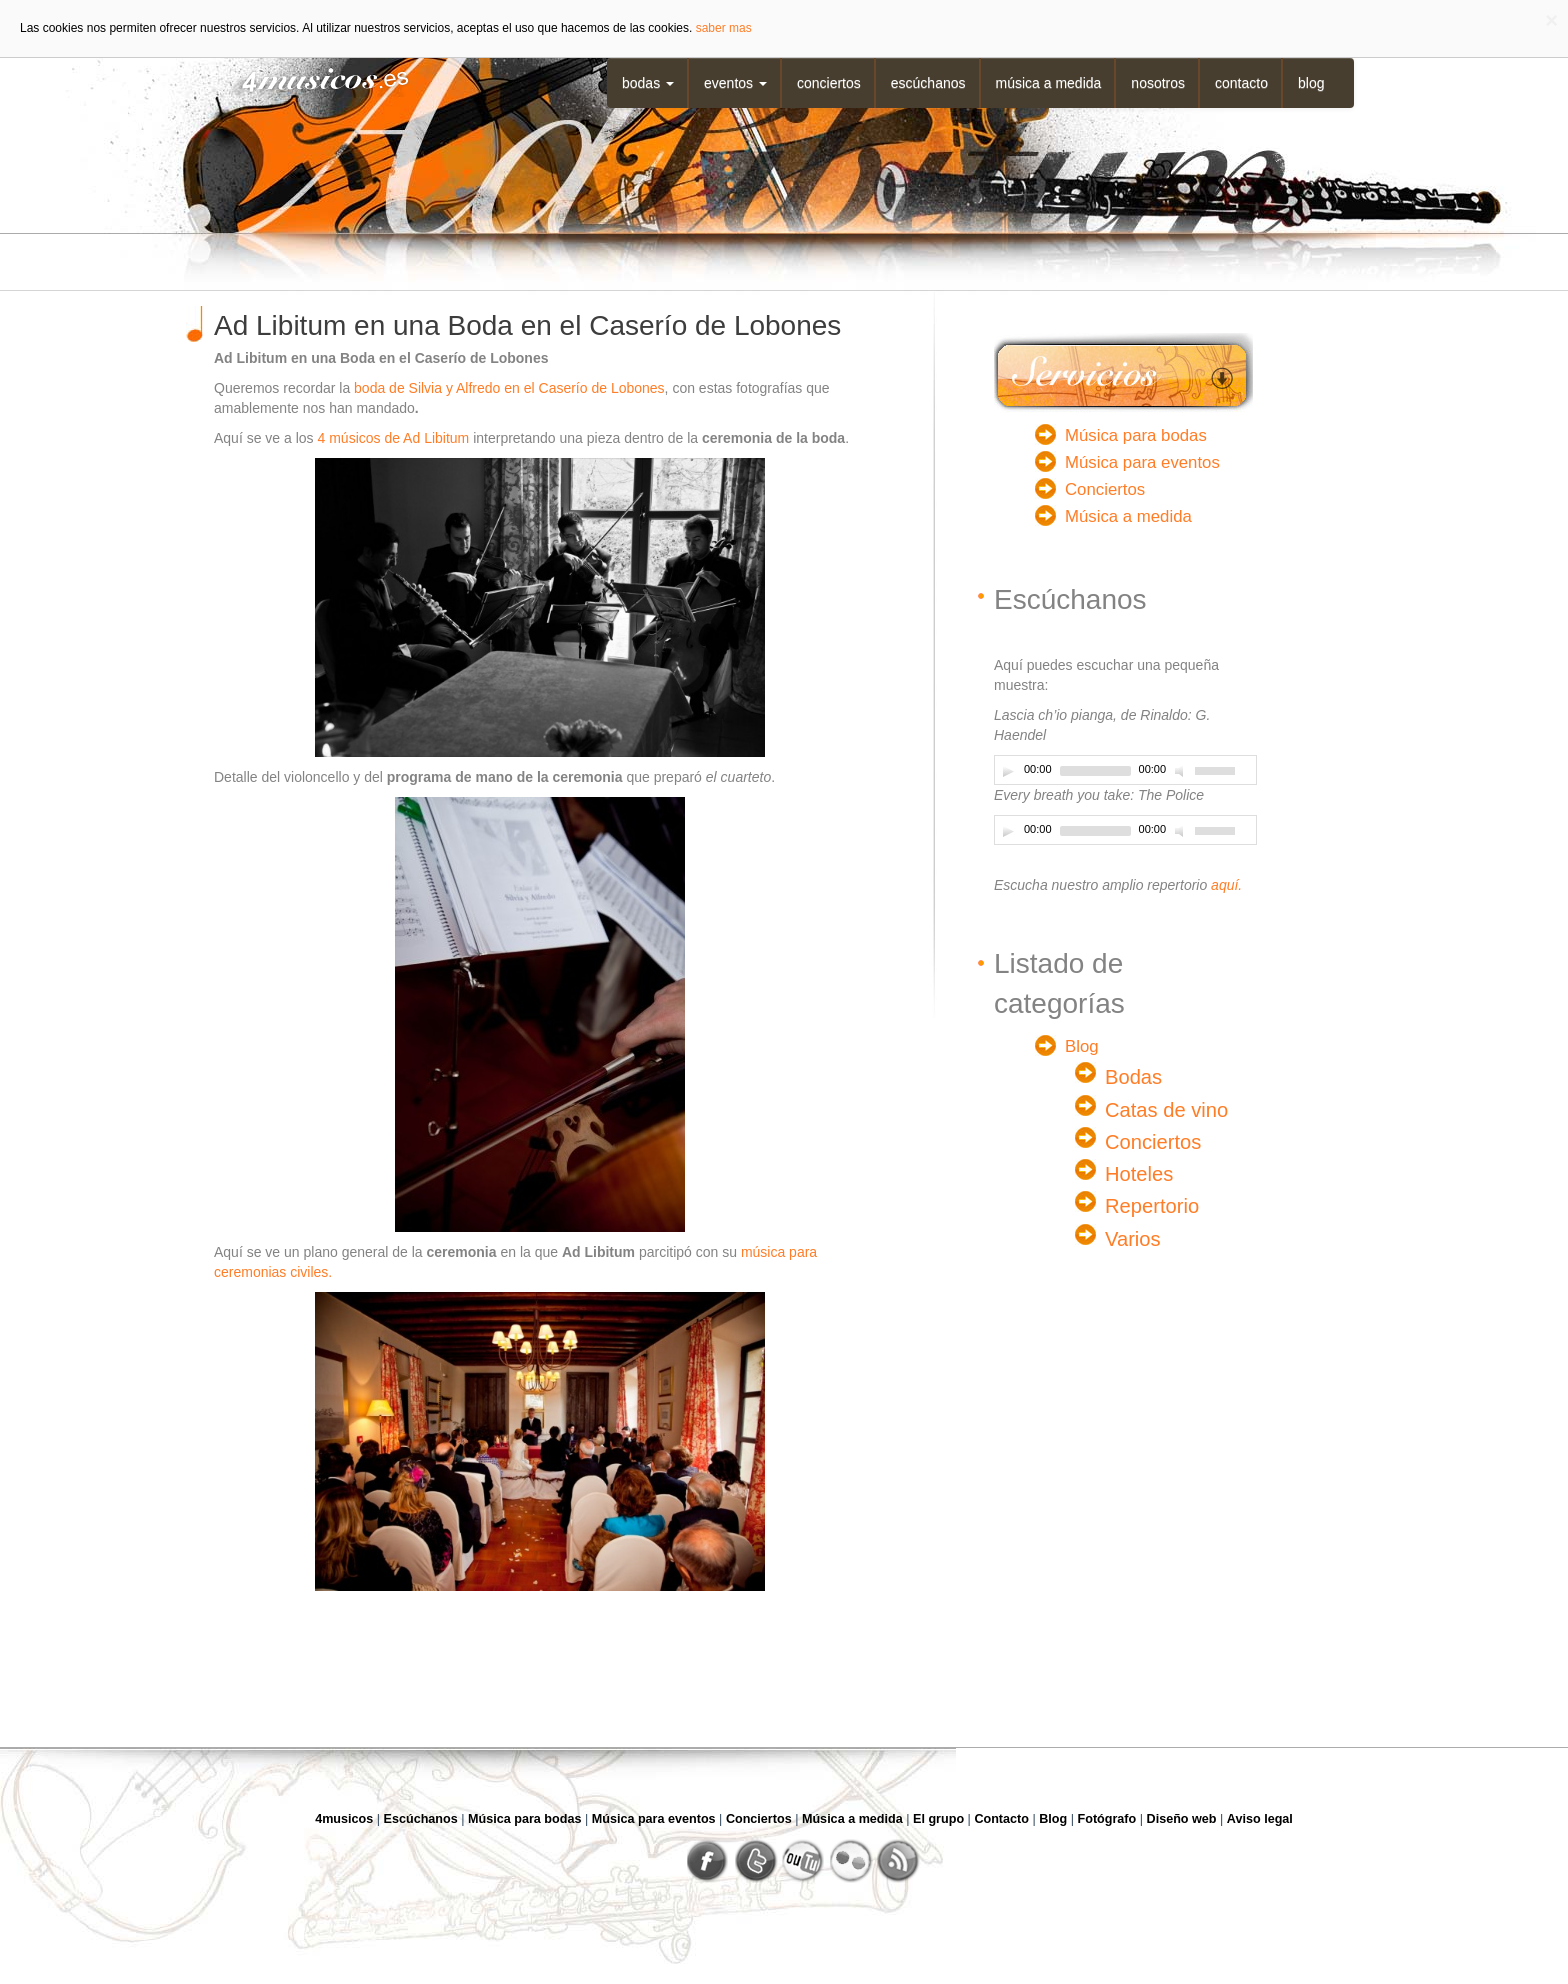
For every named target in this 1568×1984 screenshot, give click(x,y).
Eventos (735, 83)
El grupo (938, 1819)
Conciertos (829, 83)
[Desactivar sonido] (1182, 771)
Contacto (1241, 83)
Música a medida (1049, 83)
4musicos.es (312, 77)
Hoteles (1139, 1174)
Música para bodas (1136, 435)
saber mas (724, 28)
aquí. (1226, 885)
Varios (1133, 1239)
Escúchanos (928, 83)
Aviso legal (1260, 1819)
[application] (1125, 770)
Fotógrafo (1107, 1819)
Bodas (648, 83)
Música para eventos (1142, 462)
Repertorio (1152, 1206)
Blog (1311, 83)
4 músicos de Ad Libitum (394, 438)
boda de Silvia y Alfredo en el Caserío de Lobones (509, 388)
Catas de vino (1166, 1110)
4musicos (344, 1819)
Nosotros (1158, 83)
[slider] (1095, 771)
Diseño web (1182, 1819)
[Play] (1008, 771)
